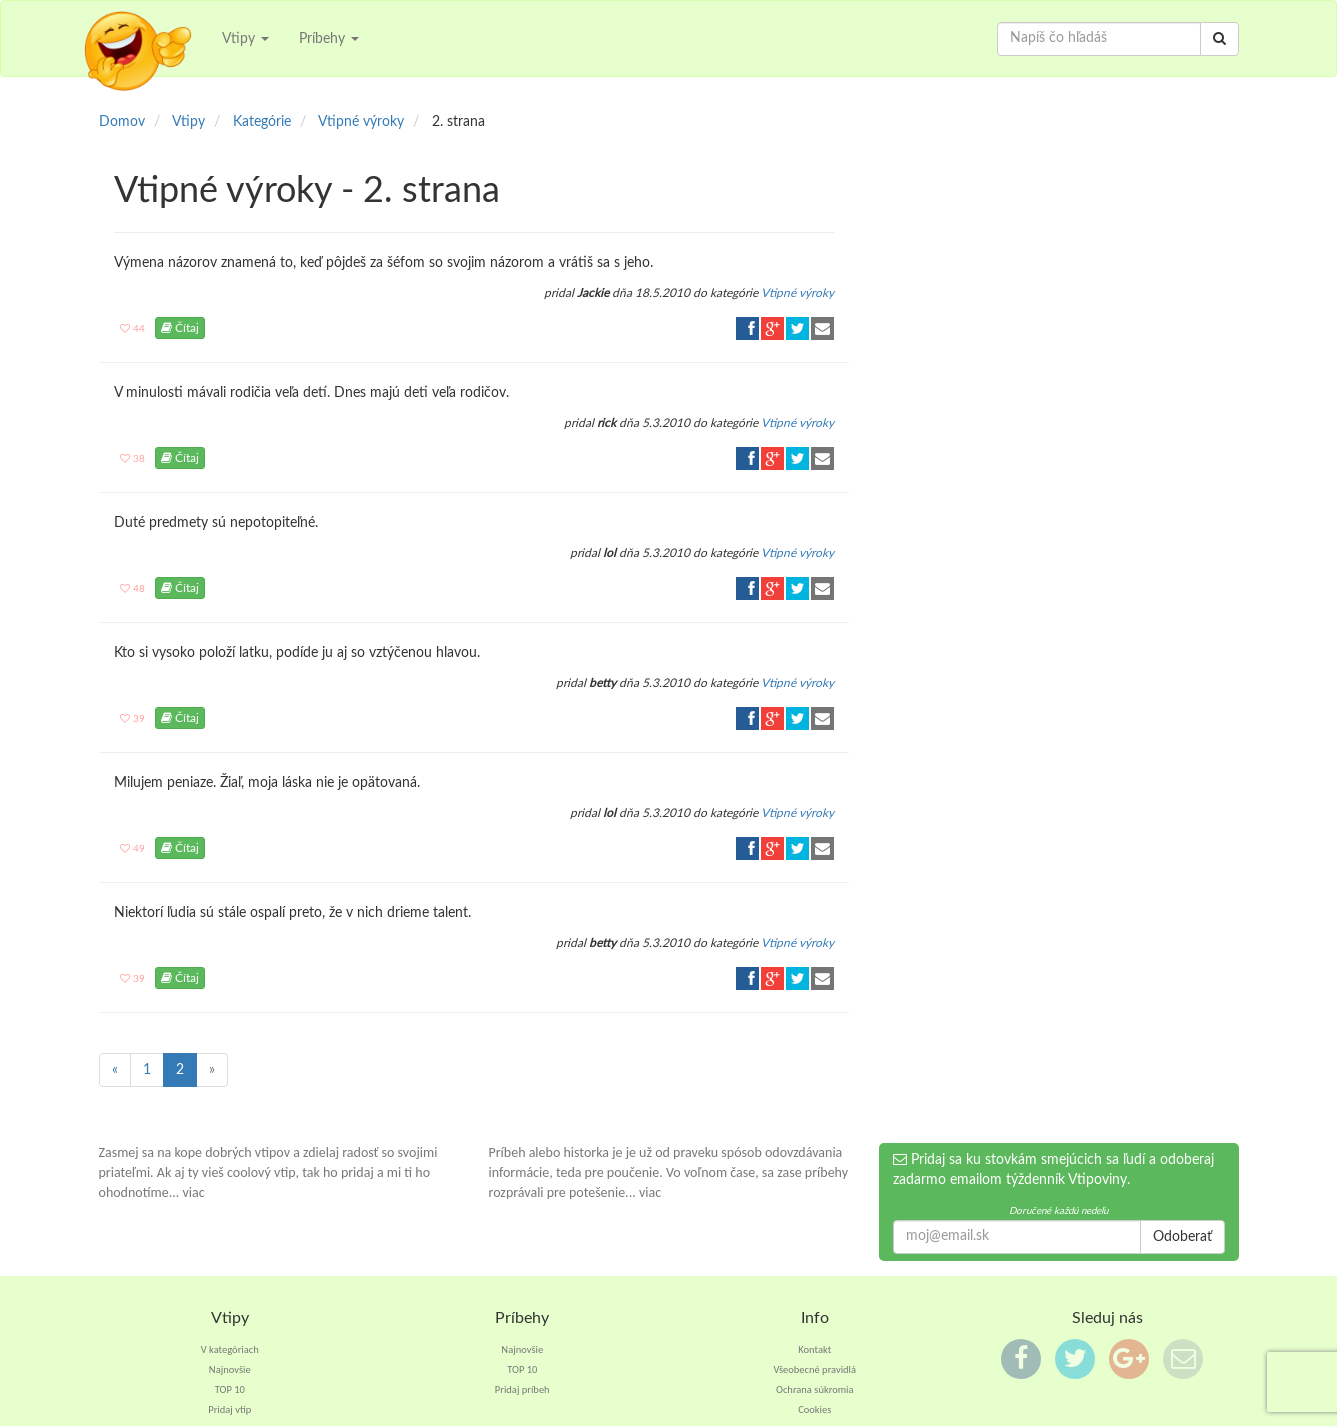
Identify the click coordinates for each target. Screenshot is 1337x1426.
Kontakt (814, 1349)
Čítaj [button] (180, 328)
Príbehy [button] (329, 39)
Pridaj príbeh (522, 1389)
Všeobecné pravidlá (814, 1369)
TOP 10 (230, 1389)
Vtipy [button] (245, 39)
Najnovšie (230, 1369)
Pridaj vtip (229, 1409)
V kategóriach (230, 1349)
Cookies (814, 1409)
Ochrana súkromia (815, 1389)
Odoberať (1182, 1237)
